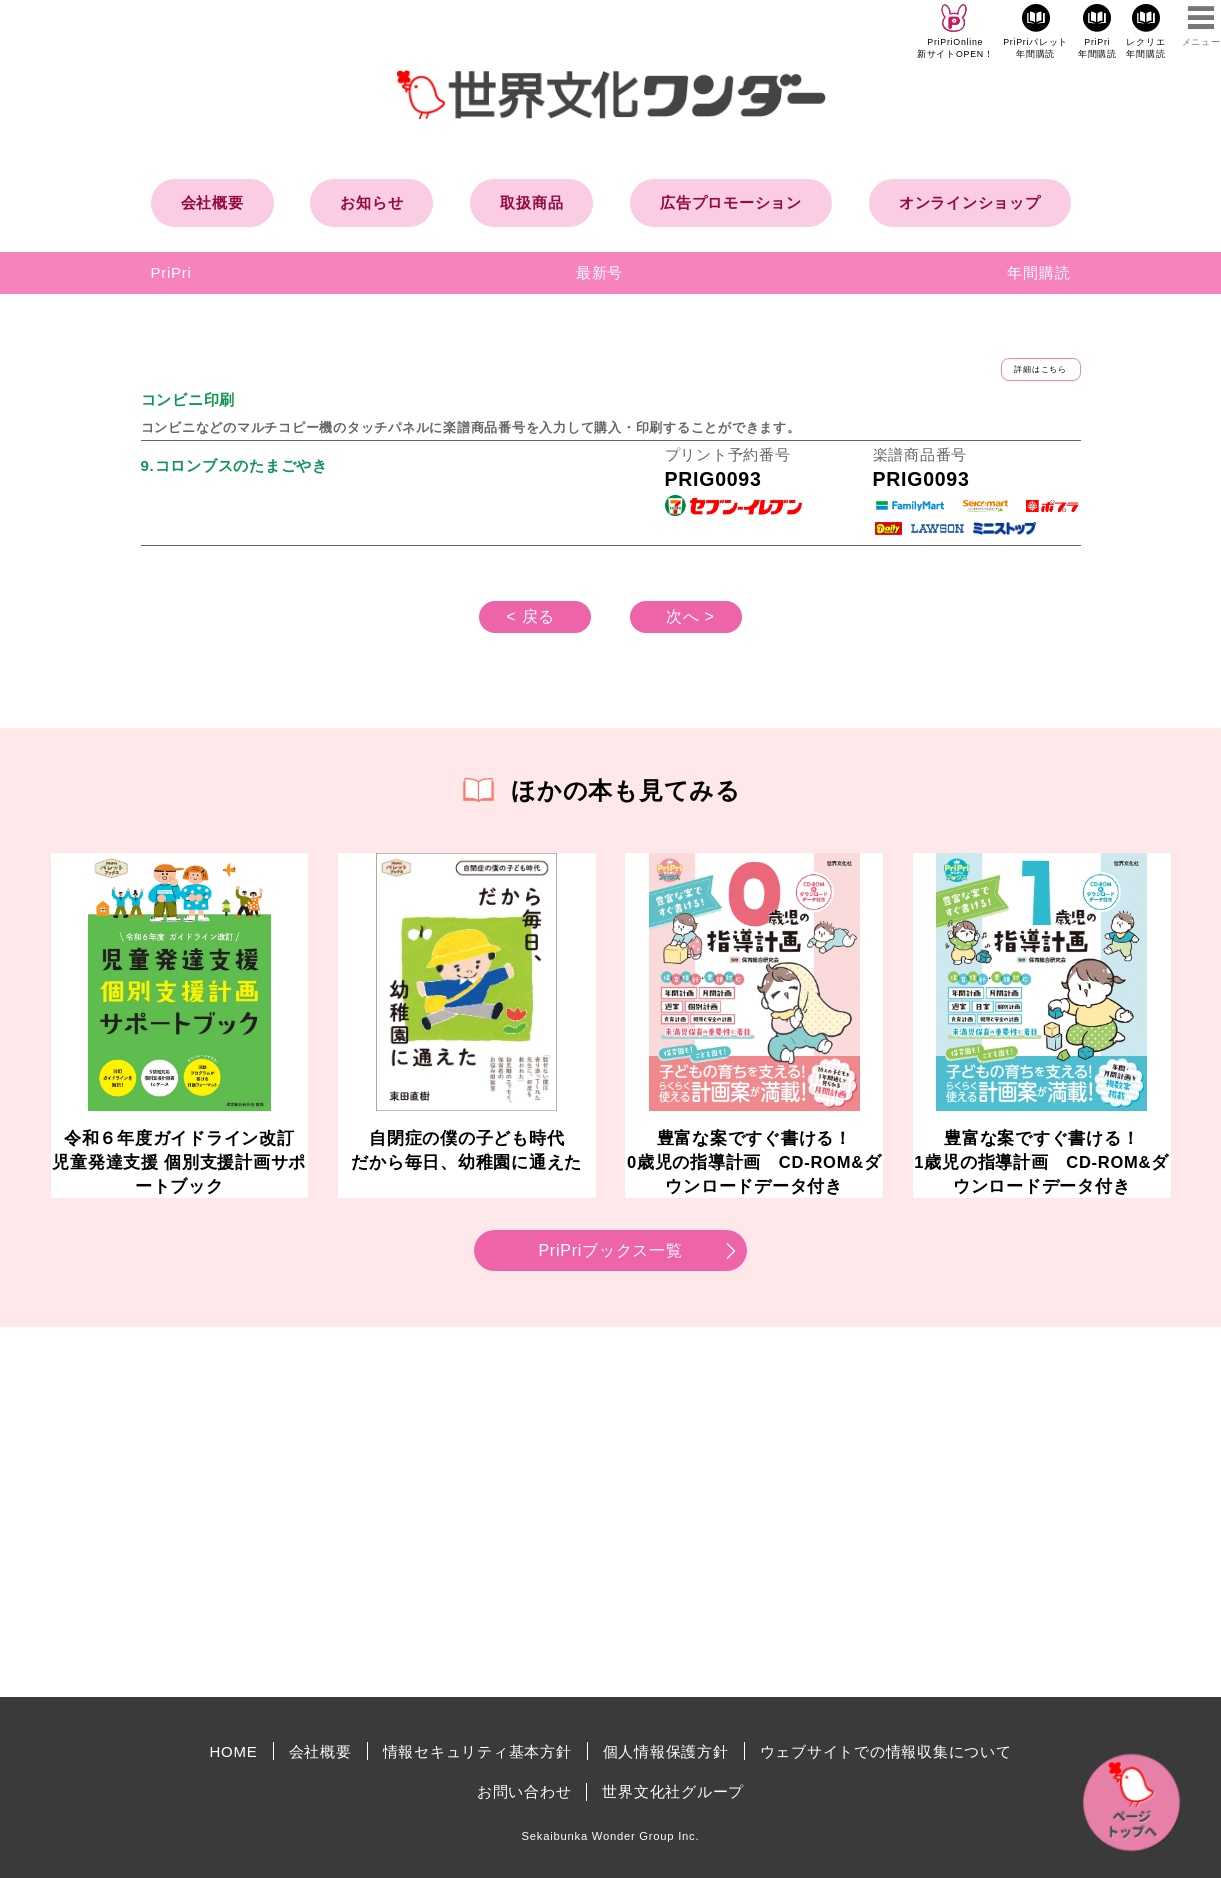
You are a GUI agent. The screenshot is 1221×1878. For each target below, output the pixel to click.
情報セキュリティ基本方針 (477, 1751)
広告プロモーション (731, 202)
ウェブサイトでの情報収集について (886, 1751)
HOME (234, 1751)
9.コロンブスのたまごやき (234, 465)
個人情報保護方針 (666, 1751)
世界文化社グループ (673, 1791)
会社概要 (212, 202)
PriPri (171, 272)
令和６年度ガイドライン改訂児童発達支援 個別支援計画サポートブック (179, 1162)
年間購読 (1038, 272)
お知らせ (371, 202)
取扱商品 (531, 202)
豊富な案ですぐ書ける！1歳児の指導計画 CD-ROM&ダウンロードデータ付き (1041, 1162)
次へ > (690, 616)
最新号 (599, 272)
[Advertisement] (441, 1512)
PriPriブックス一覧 (610, 1250)
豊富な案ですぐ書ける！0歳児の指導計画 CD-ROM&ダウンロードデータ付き (754, 1162)
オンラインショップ (970, 202)
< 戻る (530, 616)
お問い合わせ (524, 1791)
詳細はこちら (1040, 369)
